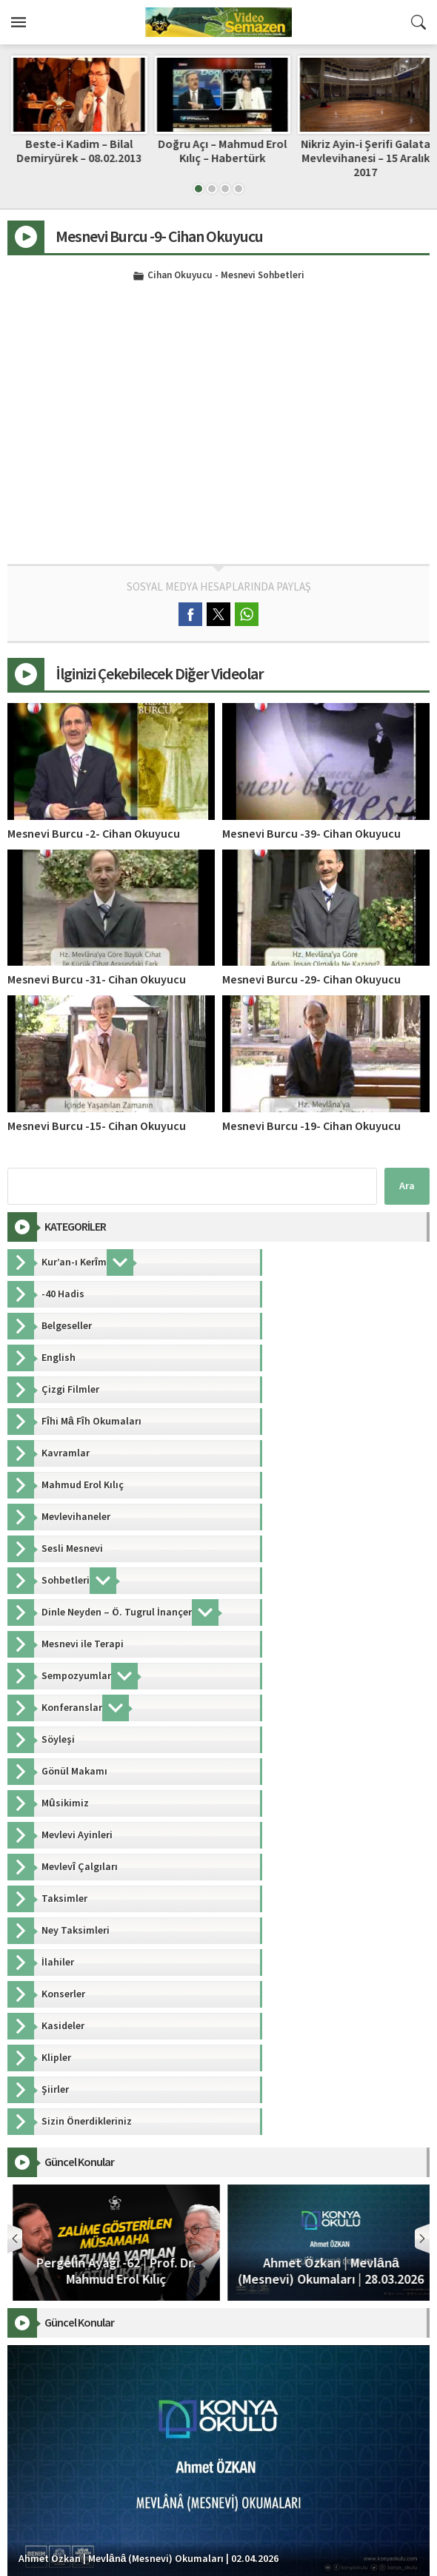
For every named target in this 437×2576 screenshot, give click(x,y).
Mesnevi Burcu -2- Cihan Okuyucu (93, 834)
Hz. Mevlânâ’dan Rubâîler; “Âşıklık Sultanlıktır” (75, 151)
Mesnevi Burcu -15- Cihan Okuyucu (96, 1126)
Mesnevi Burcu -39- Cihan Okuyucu (311, 834)
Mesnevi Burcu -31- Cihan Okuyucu (96, 980)
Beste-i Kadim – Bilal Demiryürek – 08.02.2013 (218, 151)
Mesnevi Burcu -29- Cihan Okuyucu (311, 980)
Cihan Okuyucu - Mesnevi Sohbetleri (225, 276)
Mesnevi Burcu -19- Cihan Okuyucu (311, 1126)
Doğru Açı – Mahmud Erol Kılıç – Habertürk (361, 151)
